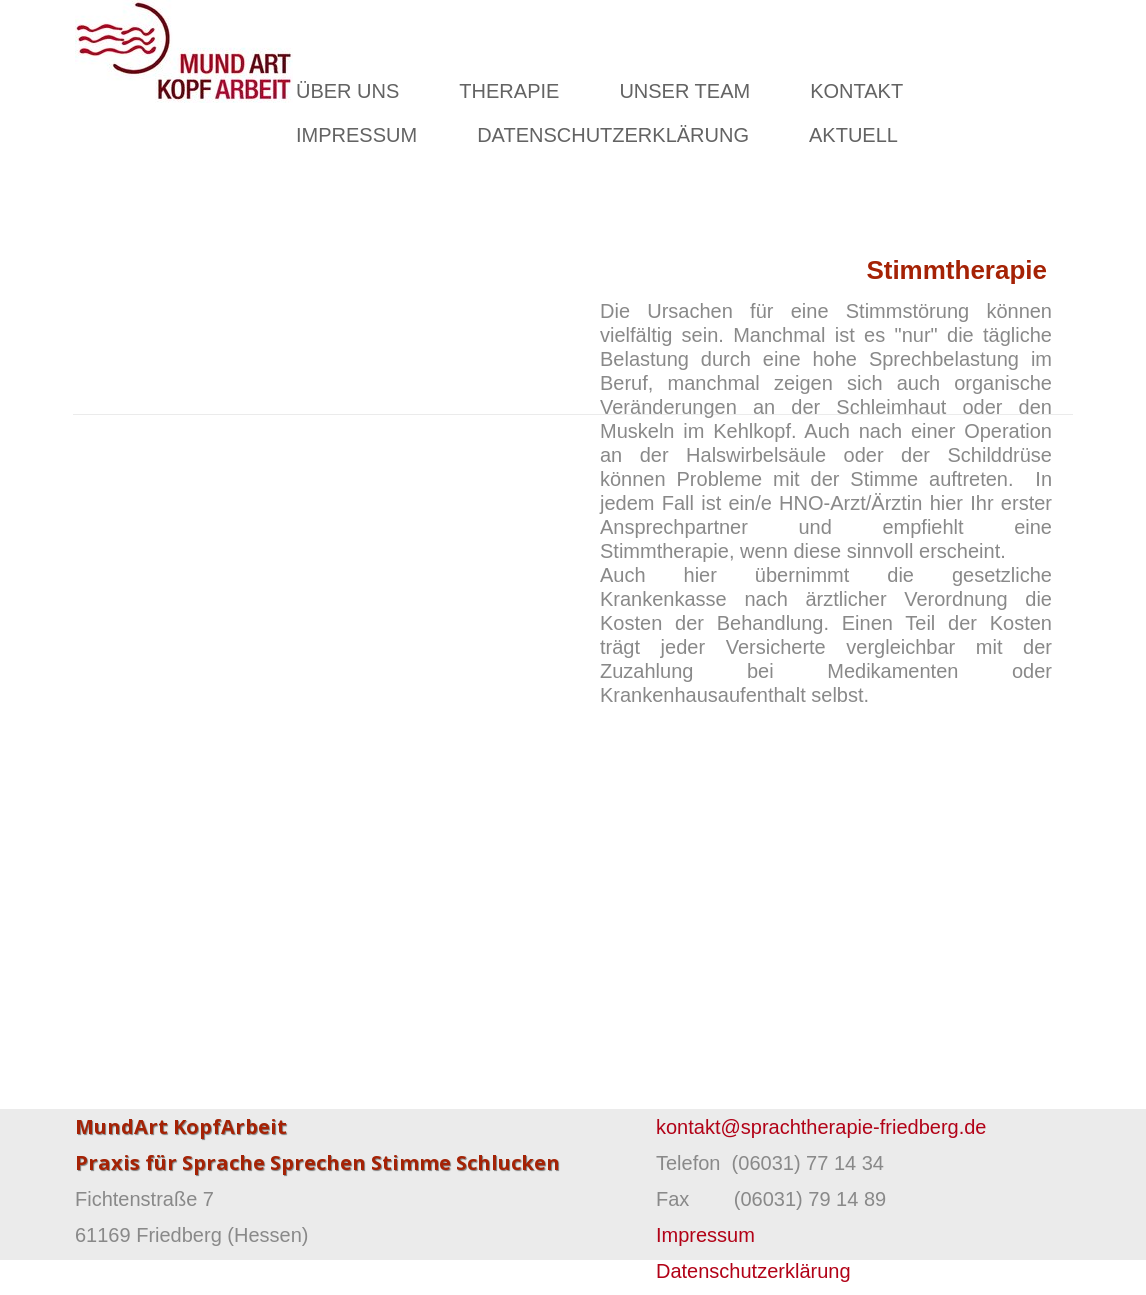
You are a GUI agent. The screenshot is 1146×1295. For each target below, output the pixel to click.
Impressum (705, 1235)
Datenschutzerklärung (753, 1271)
